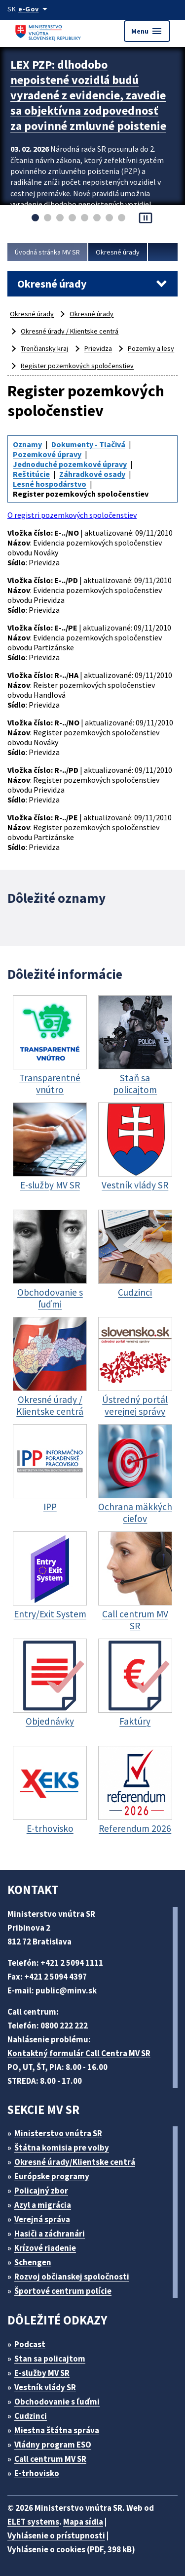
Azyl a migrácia (42, 2204)
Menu (147, 31)
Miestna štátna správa (56, 2430)
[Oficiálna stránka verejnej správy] (34, 9)
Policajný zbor (41, 2190)
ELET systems (33, 2521)
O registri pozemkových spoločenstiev (72, 515)
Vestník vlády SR (45, 2387)
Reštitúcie (31, 474)
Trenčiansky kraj (44, 348)
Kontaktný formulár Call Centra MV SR (78, 2053)
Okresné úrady (118, 252)
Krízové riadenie (45, 2247)
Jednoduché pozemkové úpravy (70, 464)
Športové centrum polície (62, 2290)
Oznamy (27, 444)
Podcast (29, 2344)
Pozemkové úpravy (47, 454)
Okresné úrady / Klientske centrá (69, 331)
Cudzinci (30, 2415)
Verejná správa (42, 2219)
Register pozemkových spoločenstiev (77, 365)
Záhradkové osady (92, 474)
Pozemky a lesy (151, 348)
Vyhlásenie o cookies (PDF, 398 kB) (71, 2549)
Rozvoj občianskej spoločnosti (71, 2276)
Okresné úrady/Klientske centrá (74, 2161)
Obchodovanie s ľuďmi (57, 2401)
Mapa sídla (83, 2521)
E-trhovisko (36, 2473)
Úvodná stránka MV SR (47, 252)
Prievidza (98, 348)
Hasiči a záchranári (49, 2233)
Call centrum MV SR (50, 2458)
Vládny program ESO (52, 2444)
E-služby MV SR (42, 2372)
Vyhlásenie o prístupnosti (56, 2535)
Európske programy (51, 2176)
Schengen (32, 2262)
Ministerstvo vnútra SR (58, 2133)
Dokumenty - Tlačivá (88, 444)
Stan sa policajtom (49, 2358)
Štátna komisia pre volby (61, 2147)
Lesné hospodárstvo (49, 484)
